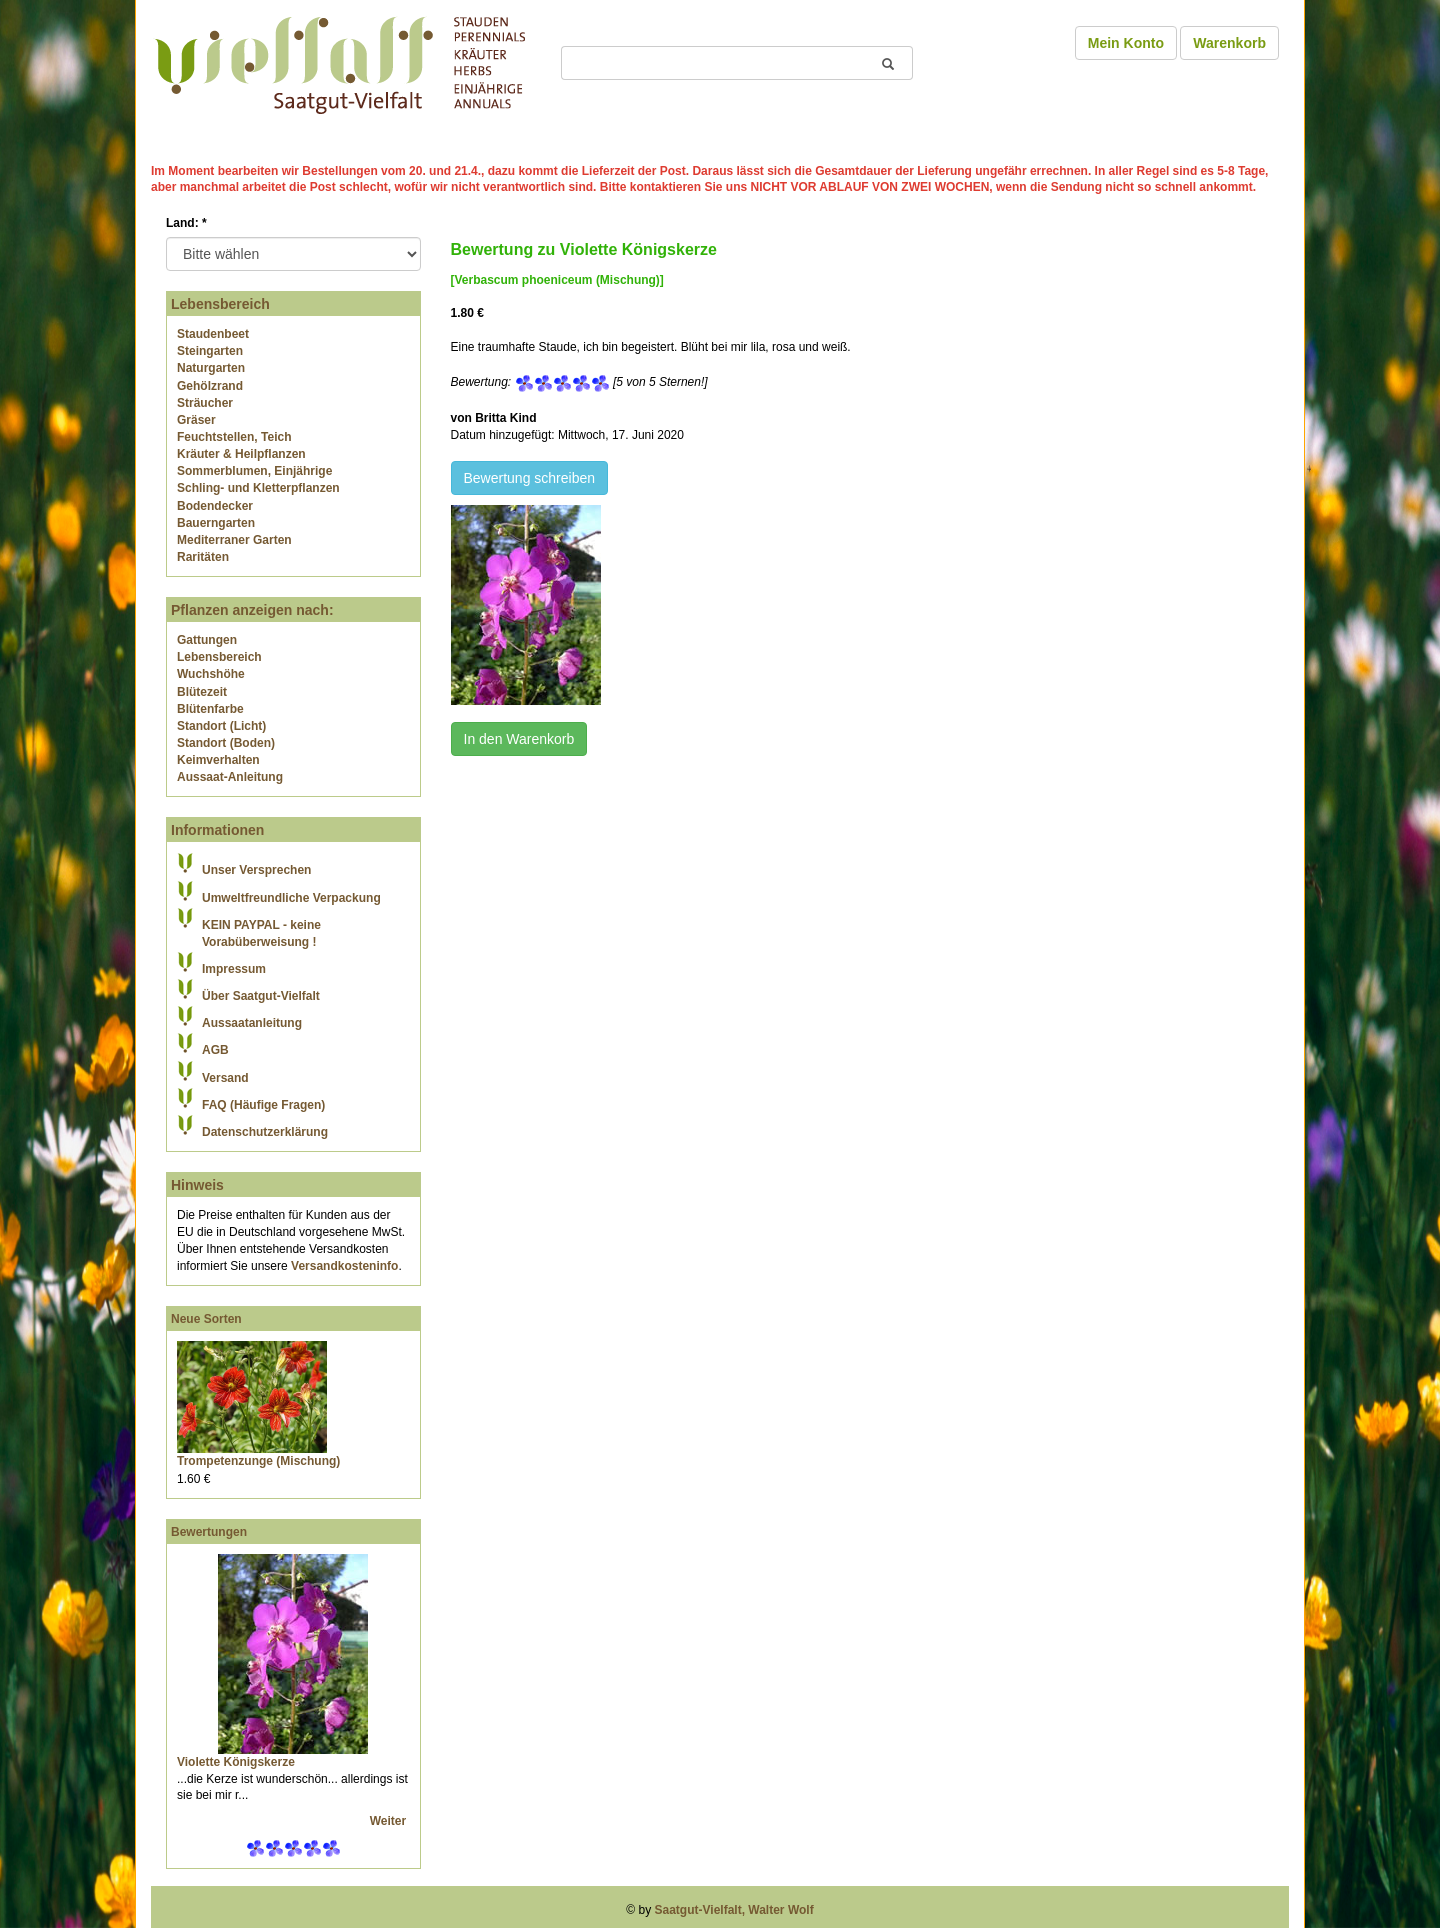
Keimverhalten (218, 760)
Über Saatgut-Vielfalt (261, 996)
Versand (225, 1078)
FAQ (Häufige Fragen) (263, 1105)
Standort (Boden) (226, 743)
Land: (186, 223)
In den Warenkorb (519, 739)
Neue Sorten (206, 1319)
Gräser (196, 420)
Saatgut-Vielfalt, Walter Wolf (734, 1910)
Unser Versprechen (256, 870)
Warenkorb (1229, 43)
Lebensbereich (219, 657)
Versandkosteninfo (344, 1266)
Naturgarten (211, 368)
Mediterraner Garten (234, 540)
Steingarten (210, 351)
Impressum (234, 969)
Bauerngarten (216, 523)
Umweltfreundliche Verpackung (291, 898)
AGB (215, 1050)
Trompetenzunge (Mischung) (258, 1461)
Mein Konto (1126, 43)
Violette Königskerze (236, 1762)
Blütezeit (202, 692)
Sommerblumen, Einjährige (254, 471)
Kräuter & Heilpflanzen (241, 454)
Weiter (390, 1821)
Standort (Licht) (221, 726)
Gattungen (207, 640)
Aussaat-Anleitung (230, 777)
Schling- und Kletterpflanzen (258, 488)
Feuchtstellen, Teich (234, 437)
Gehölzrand (210, 386)
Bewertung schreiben (530, 478)
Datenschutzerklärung (265, 1132)
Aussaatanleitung (252, 1023)
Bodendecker (215, 506)
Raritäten (203, 557)
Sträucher (205, 403)
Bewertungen (209, 1532)
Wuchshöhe (211, 674)
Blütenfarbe (210, 709)
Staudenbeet (213, 334)
